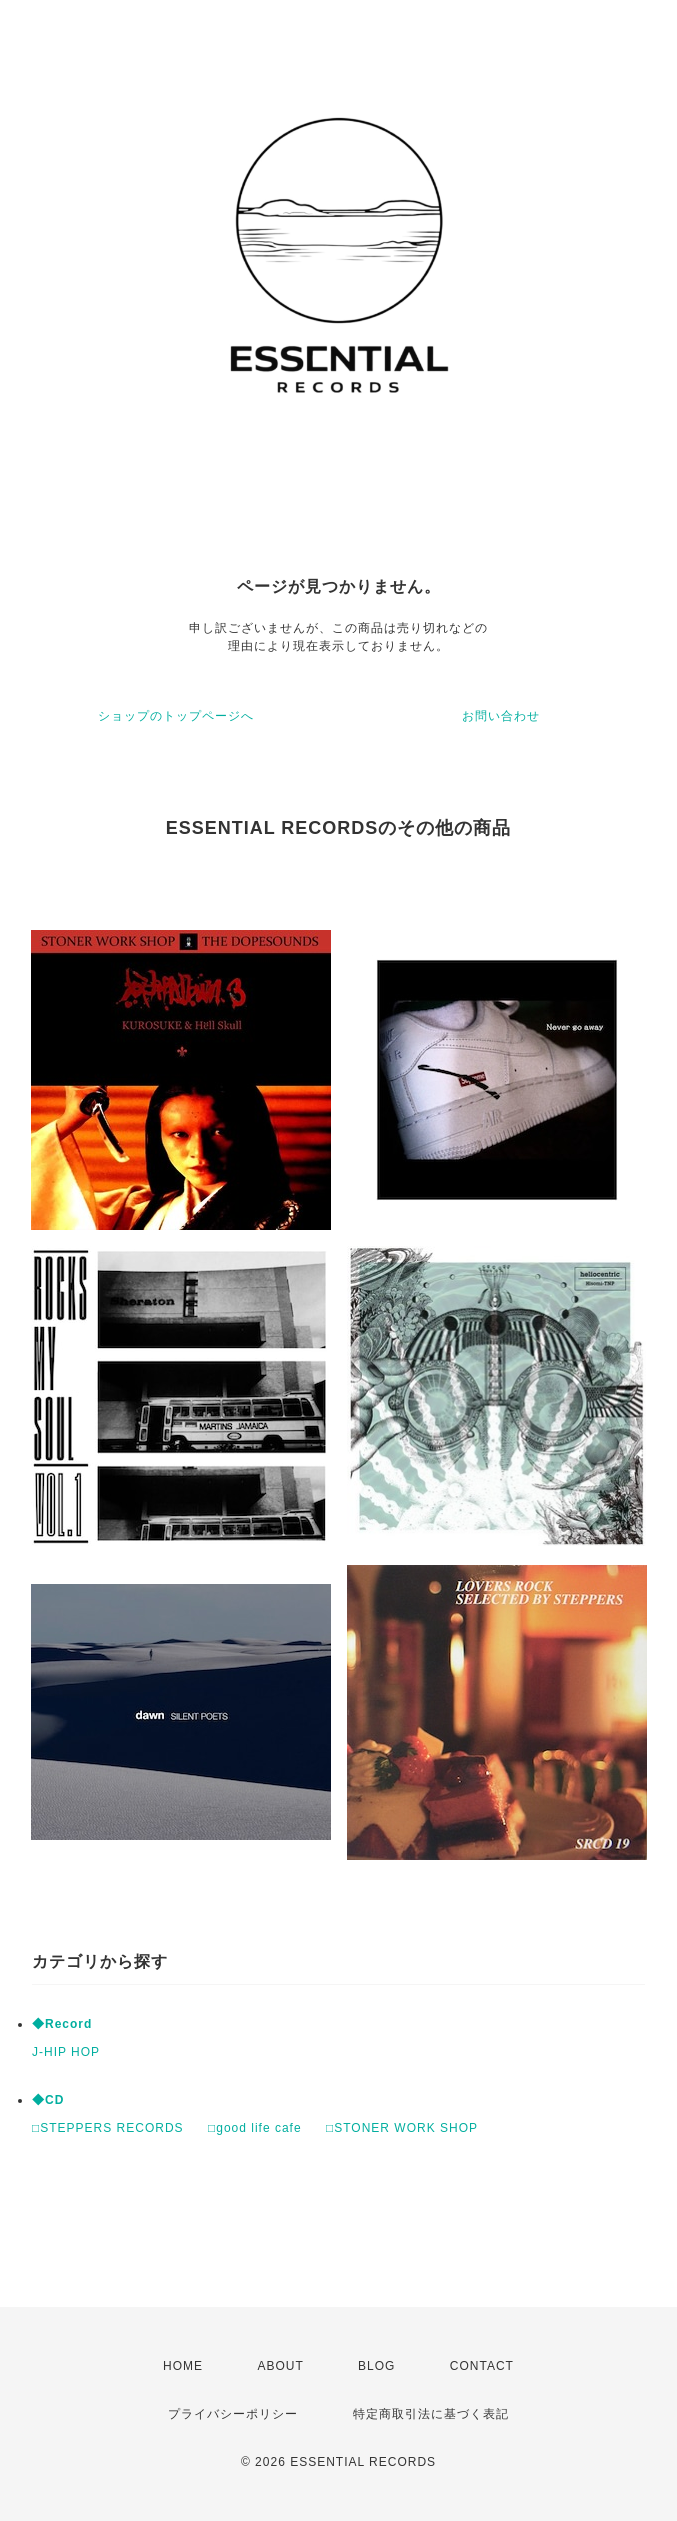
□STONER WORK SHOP (402, 2128)
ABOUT (280, 2366)
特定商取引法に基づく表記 (431, 2414)
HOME (183, 2366)
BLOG (376, 2366)
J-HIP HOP (66, 2052)
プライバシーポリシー (233, 2414)
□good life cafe (255, 2128)
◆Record (62, 2024)
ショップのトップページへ (176, 716)
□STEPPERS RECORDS (108, 2128)
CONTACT (482, 2366)
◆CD (48, 2100)
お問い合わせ (501, 716)
